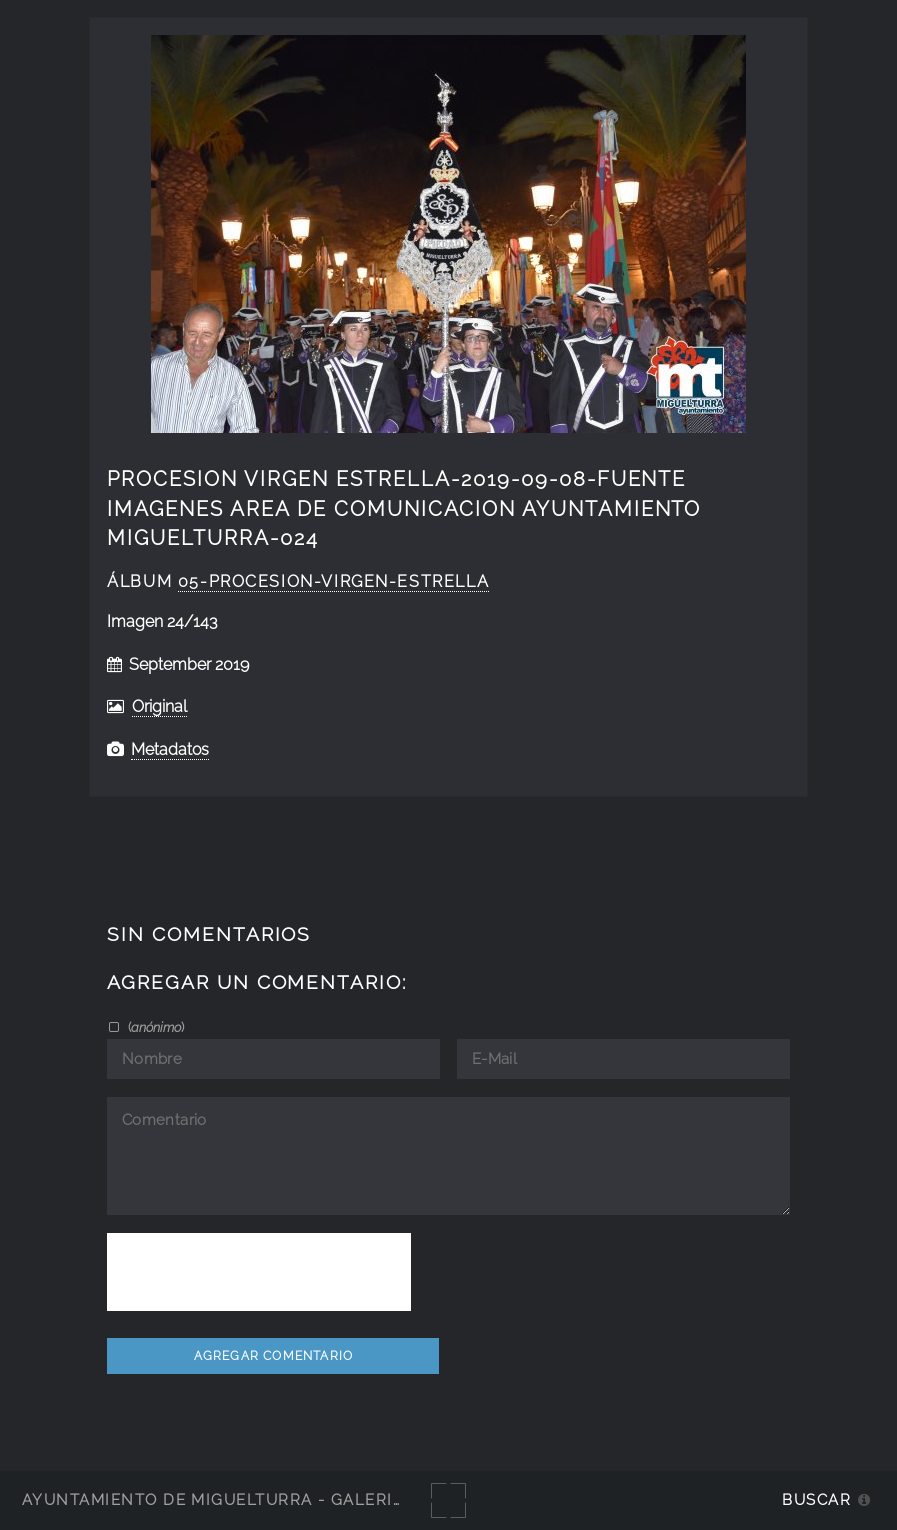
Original (159, 706)
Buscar (816, 1499)
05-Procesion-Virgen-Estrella (333, 581)
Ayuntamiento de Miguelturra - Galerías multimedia (274, 1499)
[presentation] (259, 1272)
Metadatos (170, 749)
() (154, 1027)
